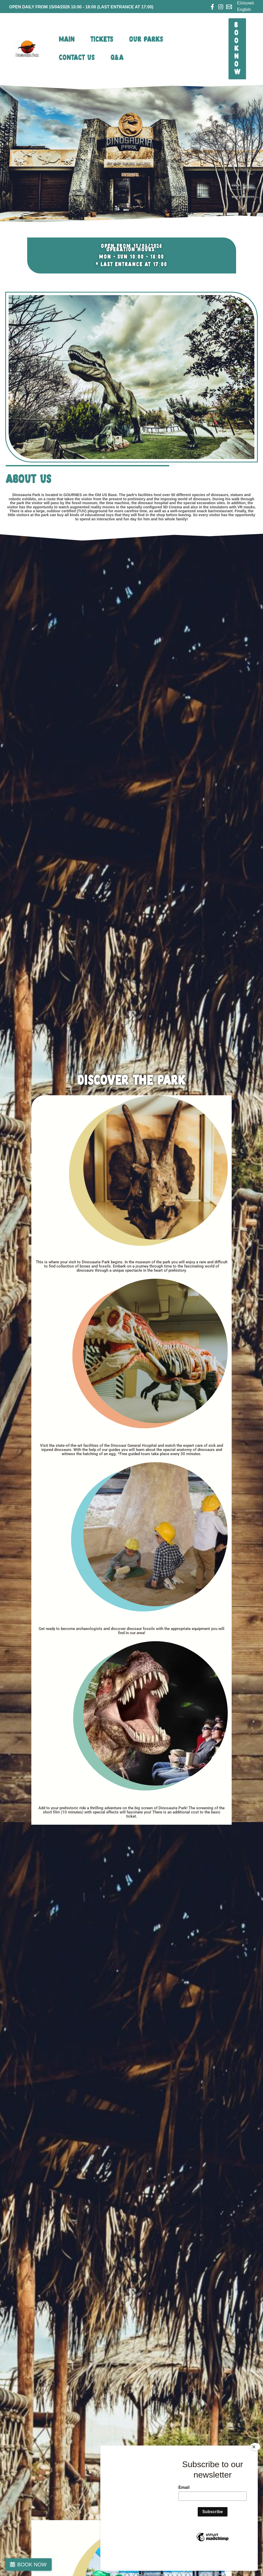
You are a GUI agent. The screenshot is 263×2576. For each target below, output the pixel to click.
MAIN (67, 39)
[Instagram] (221, 7)
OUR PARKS (146, 39)
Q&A (117, 58)
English (244, 9)
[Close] (255, 2466)
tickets (101, 39)
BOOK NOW (31, 2564)
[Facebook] (212, 7)
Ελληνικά (245, 3)
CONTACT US (77, 58)
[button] (237, 48)
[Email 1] (229, 7)
